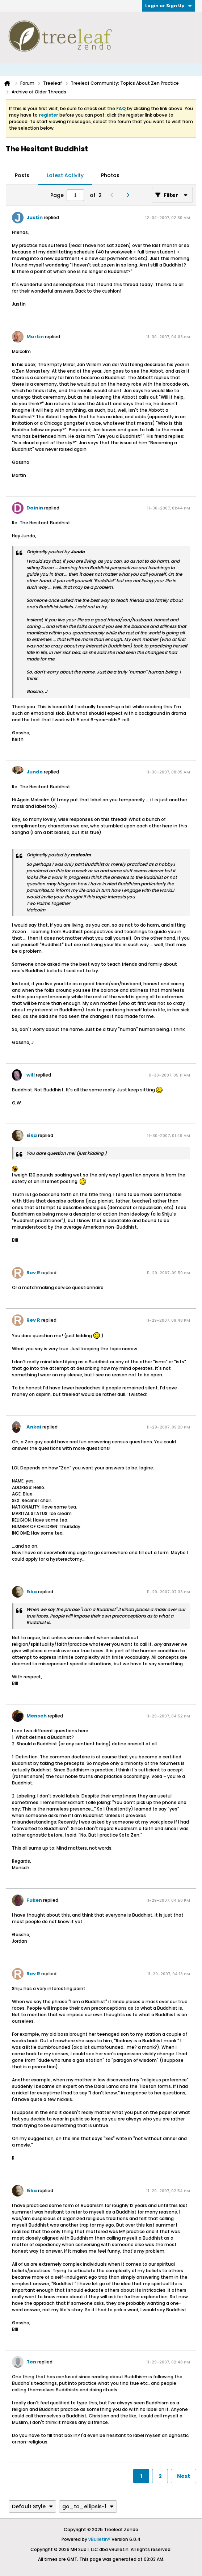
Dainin (34, 507)
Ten (31, 2361)
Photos (110, 175)
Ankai (33, 1426)
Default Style (32, 2506)
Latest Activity (65, 175)
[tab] (22, 175)
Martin (35, 336)
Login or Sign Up (168, 6)
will (30, 1074)
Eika (31, 1135)
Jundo (34, 771)
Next (183, 2476)
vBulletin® (99, 2539)
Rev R (33, 1272)
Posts (22, 175)
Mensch (36, 1715)
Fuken (34, 1900)
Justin (34, 217)
